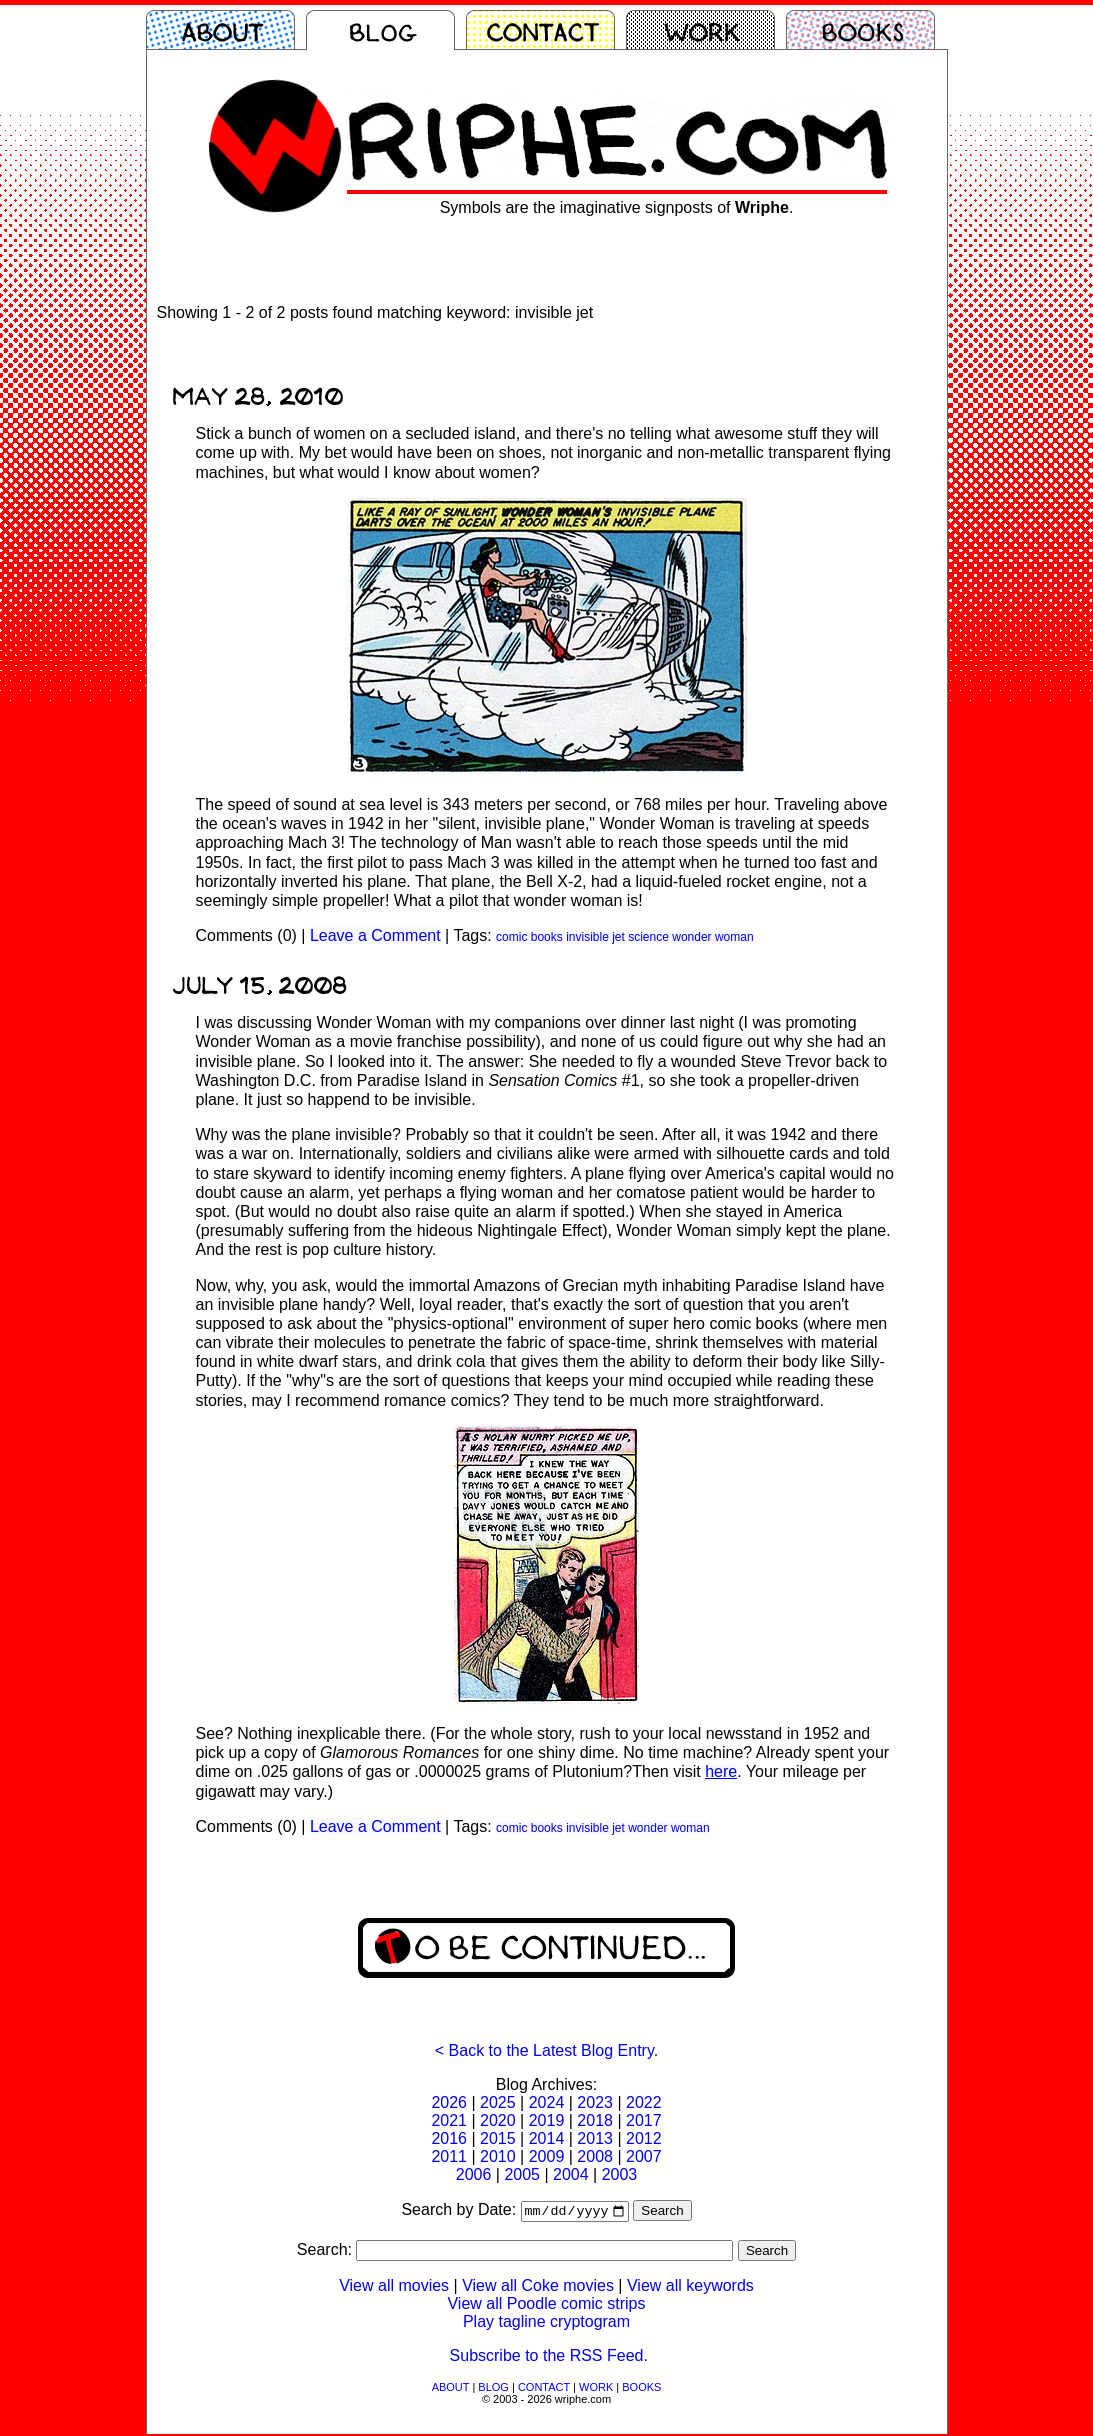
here (721, 1771)
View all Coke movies (538, 2287)
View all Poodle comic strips (546, 2305)
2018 (595, 2120)
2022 (644, 2102)
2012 (644, 2138)
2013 (595, 2138)
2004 (571, 2174)
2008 (595, 2156)
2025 (498, 2102)
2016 (449, 2138)
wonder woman (712, 937)
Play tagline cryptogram (546, 2323)
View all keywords (690, 2287)
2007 (644, 2156)
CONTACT (544, 2389)
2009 (547, 2156)
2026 (449, 2102)
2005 (522, 2174)
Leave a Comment (375, 935)
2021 (449, 2120)
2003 (620, 2174)
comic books (529, 937)
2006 (474, 2174)
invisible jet (595, 937)
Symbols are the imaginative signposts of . (617, 207)
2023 (595, 2102)
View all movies (394, 2287)
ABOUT (451, 2389)
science (648, 937)
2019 (547, 2120)
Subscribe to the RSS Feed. (549, 2357)
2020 (498, 2120)
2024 (547, 2102)
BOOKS (641, 2389)
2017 (644, 2120)
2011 (449, 2156)
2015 (498, 2138)
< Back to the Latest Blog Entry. (546, 2050)
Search (662, 2212)
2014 (547, 2138)
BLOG (493, 2389)
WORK (596, 2389)
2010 (498, 2156)
